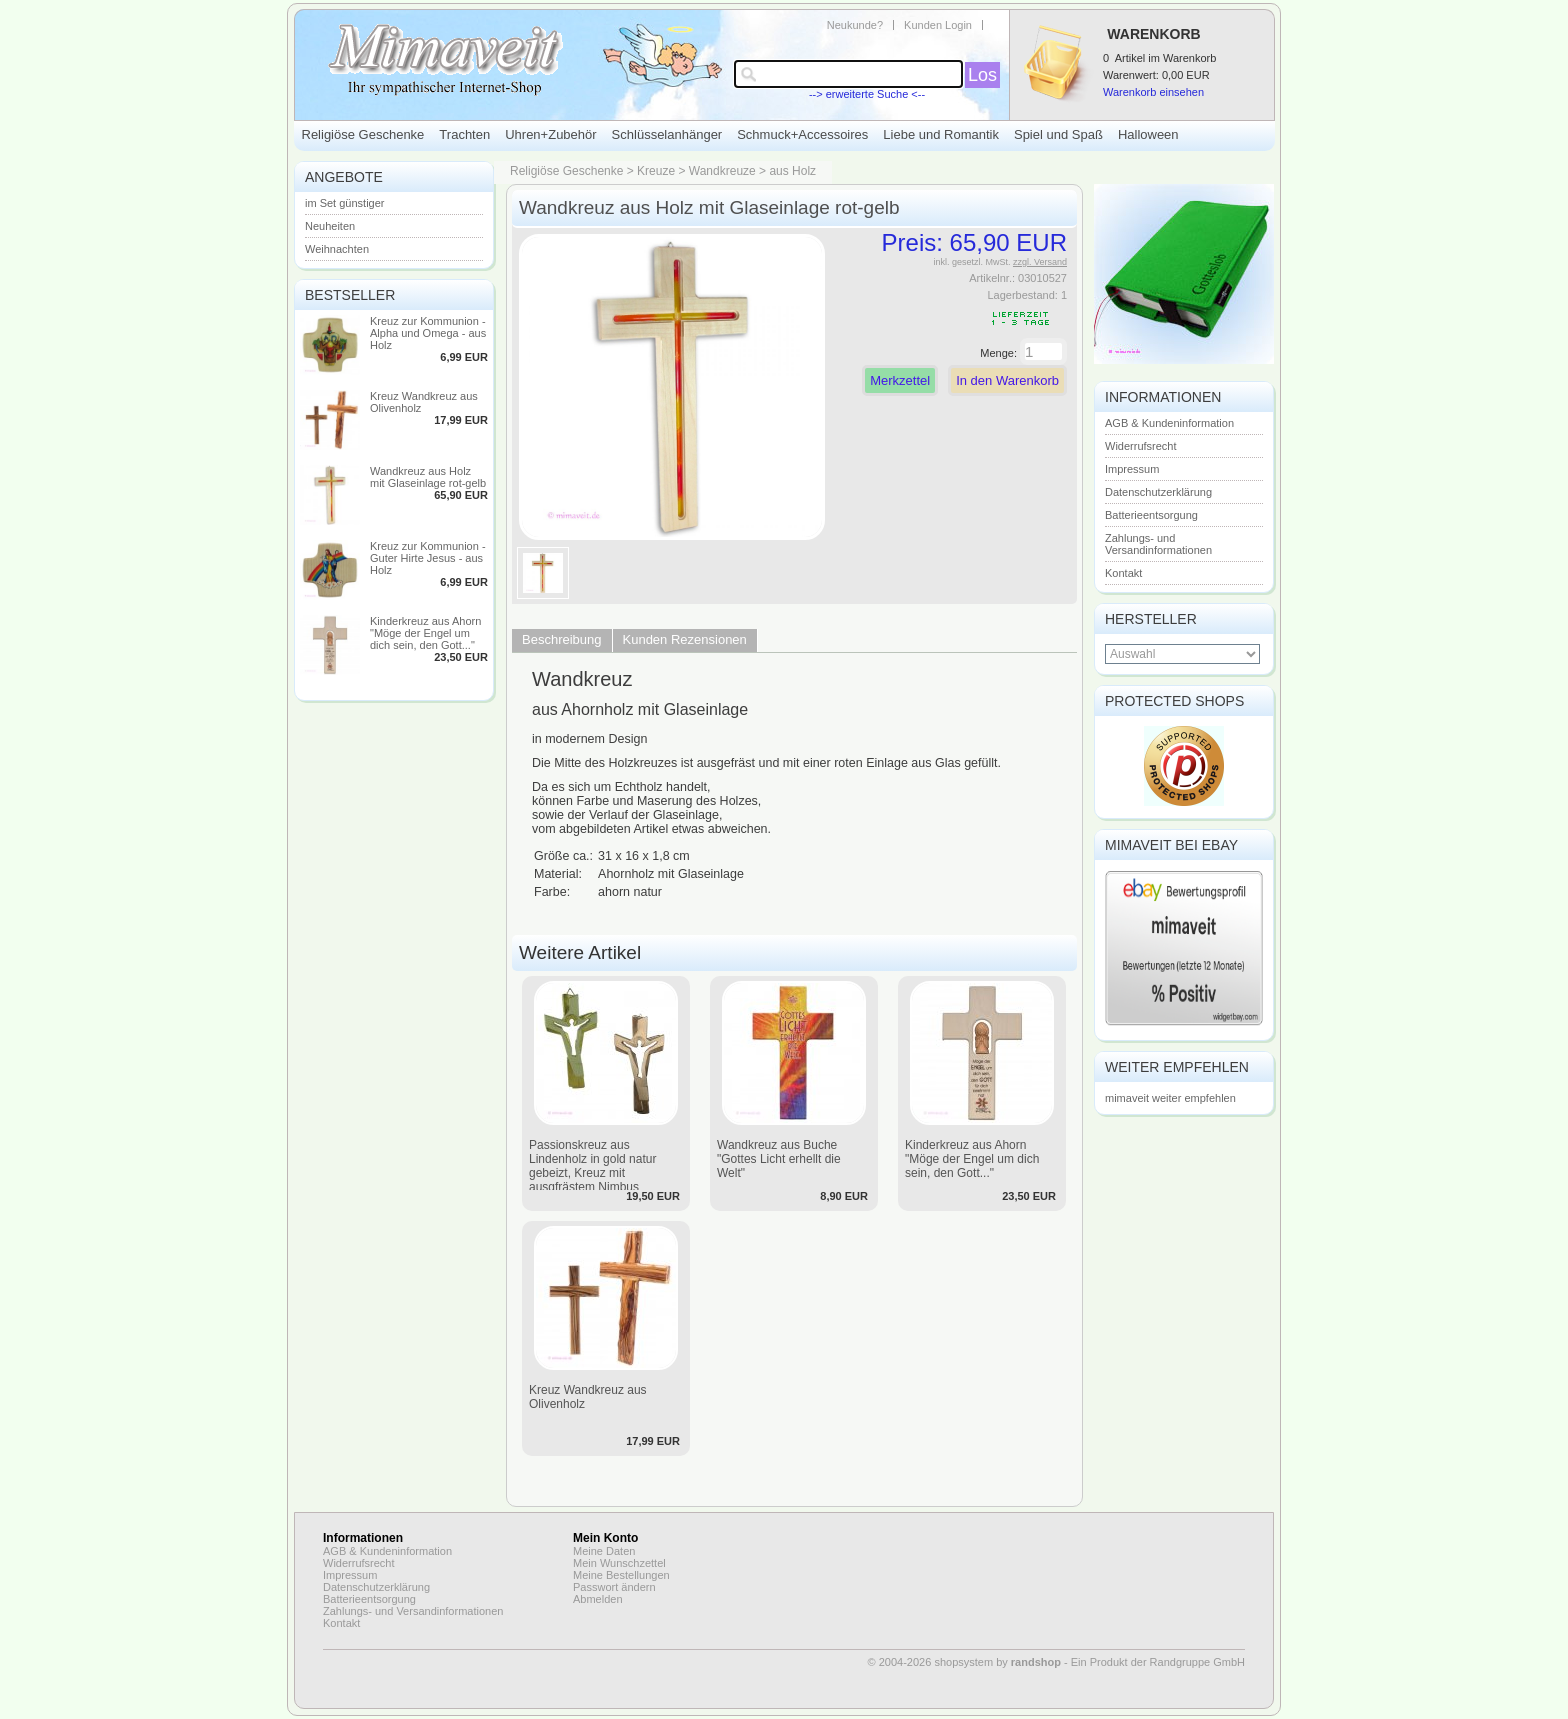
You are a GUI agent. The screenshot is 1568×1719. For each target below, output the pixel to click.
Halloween (1148, 134)
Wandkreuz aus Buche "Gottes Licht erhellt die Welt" (779, 1159)
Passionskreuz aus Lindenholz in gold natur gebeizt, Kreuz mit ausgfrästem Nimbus (592, 1166)
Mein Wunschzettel (619, 1563)
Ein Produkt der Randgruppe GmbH (1158, 1662)
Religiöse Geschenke (363, 134)
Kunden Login (938, 25)
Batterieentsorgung (1151, 515)
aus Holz (792, 171)
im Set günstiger (344, 203)
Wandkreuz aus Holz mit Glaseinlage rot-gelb (428, 477)
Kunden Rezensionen (685, 639)
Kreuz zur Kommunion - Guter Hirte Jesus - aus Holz (428, 558)
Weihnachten (337, 249)
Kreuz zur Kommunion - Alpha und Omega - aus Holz (428, 333)
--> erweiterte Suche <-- (867, 94)
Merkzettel (900, 380)
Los (982, 75)
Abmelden (598, 1599)
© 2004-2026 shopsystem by (964, 1662)
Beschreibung (562, 639)
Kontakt (1123, 573)
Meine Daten (604, 1551)
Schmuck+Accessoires (802, 134)
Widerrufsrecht (1141, 446)
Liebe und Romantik (941, 134)
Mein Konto (605, 1538)
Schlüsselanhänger (667, 134)
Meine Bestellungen (621, 1575)
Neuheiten (330, 226)
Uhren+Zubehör (550, 134)
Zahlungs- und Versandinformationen (1158, 544)
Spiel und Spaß (1058, 134)
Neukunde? (855, 25)
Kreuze (656, 171)
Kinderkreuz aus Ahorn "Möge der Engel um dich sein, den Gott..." (425, 633)
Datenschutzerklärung (1158, 492)
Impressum (1132, 469)
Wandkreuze (722, 171)
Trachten (464, 134)
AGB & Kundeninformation (1169, 423)
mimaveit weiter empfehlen (1170, 1098)
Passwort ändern (614, 1587)
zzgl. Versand (1040, 262)
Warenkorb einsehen (1153, 92)
